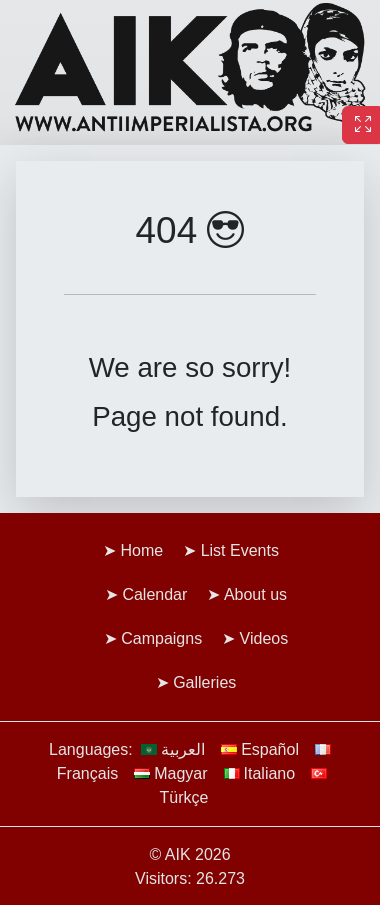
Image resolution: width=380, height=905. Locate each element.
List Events (240, 550)
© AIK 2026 (189, 854)
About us (255, 594)
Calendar (154, 594)
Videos (264, 638)
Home (142, 550)
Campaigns (161, 638)
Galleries (204, 682)
